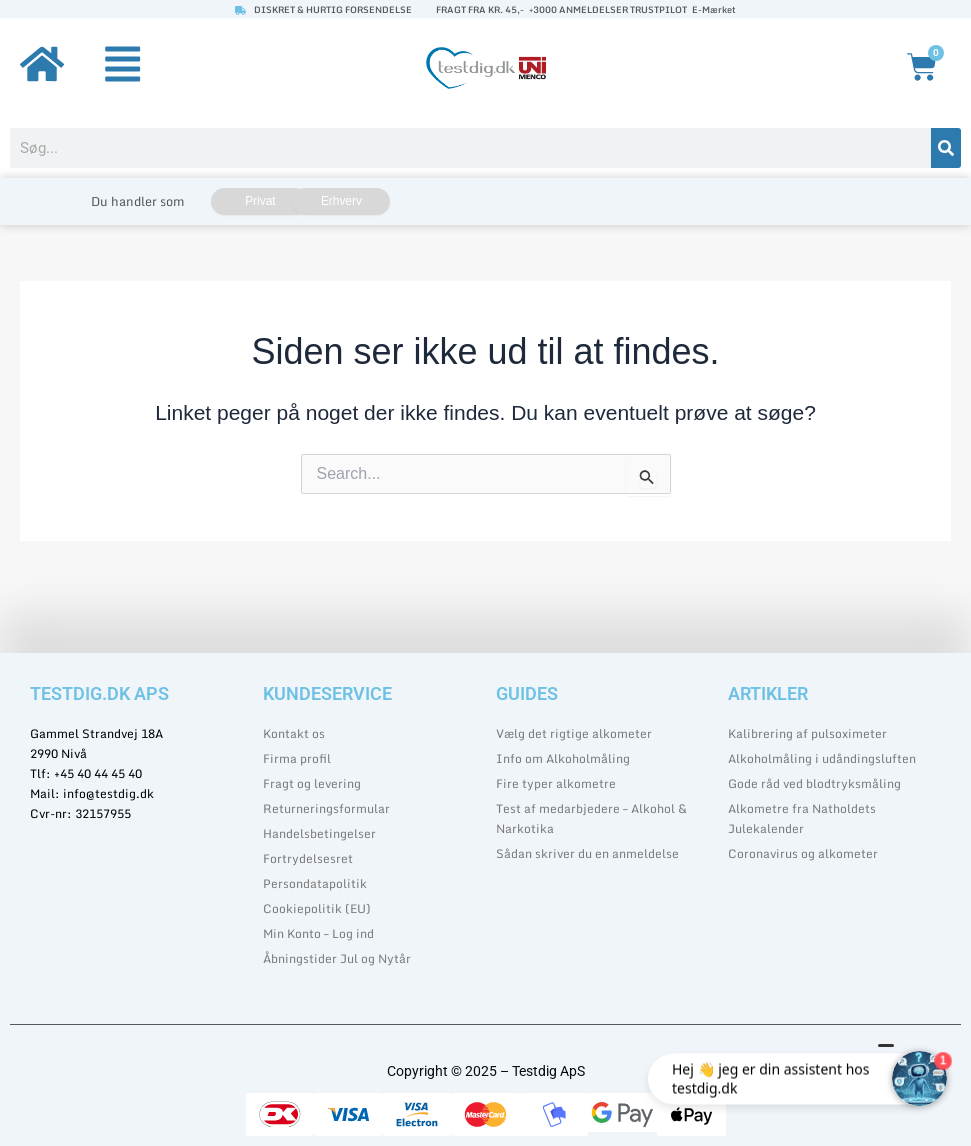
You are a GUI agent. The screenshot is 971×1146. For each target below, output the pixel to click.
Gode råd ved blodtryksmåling (814, 783)
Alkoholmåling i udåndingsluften (822, 758)
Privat (260, 201)
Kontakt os (294, 733)
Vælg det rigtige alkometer (574, 733)
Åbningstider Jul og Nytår (337, 958)
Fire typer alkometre (556, 783)
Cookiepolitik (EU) (317, 908)
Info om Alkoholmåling (563, 758)
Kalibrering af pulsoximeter (807, 733)
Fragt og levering (312, 783)
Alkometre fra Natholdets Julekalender (802, 818)
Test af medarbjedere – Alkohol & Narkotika (591, 818)
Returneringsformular (326, 808)
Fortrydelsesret (308, 858)
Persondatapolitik (315, 883)
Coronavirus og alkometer (803, 853)
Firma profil (297, 758)
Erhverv (341, 201)
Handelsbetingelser (319, 833)
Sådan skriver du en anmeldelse (587, 853)
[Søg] (946, 148)
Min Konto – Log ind (318, 933)
